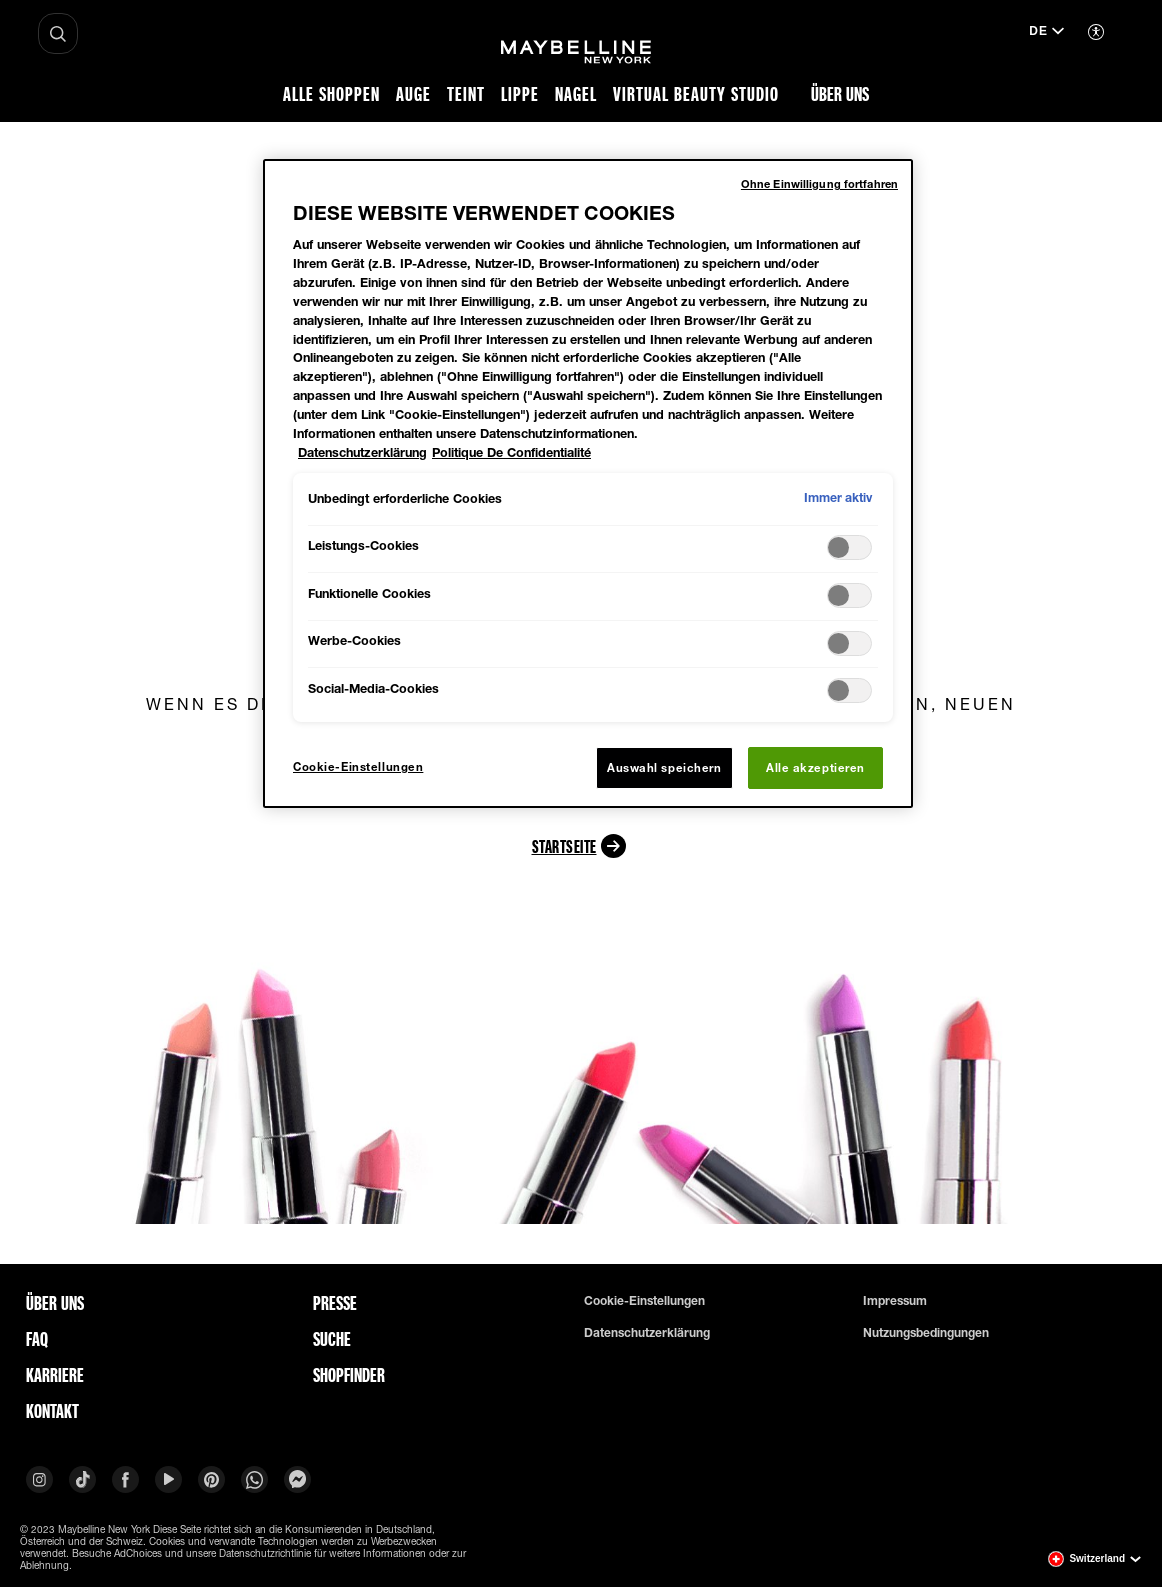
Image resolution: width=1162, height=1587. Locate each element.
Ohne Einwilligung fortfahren (819, 183)
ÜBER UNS (55, 1303)
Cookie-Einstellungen (644, 1301)
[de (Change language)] (1046, 33)
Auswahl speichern (664, 767)
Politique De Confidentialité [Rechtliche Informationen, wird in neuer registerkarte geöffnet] (511, 452)
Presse (335, 1303)
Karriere (55, 1375)
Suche (332, 1339)
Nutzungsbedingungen (926, 1333)
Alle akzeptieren (815, 767)
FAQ (37, 1339)
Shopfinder (349, 1375)
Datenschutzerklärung (647, 1333)
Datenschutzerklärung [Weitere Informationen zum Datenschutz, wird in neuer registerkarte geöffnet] (362, 452)
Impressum (895, 1301)
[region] (588, 483)
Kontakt (52, 1411)
